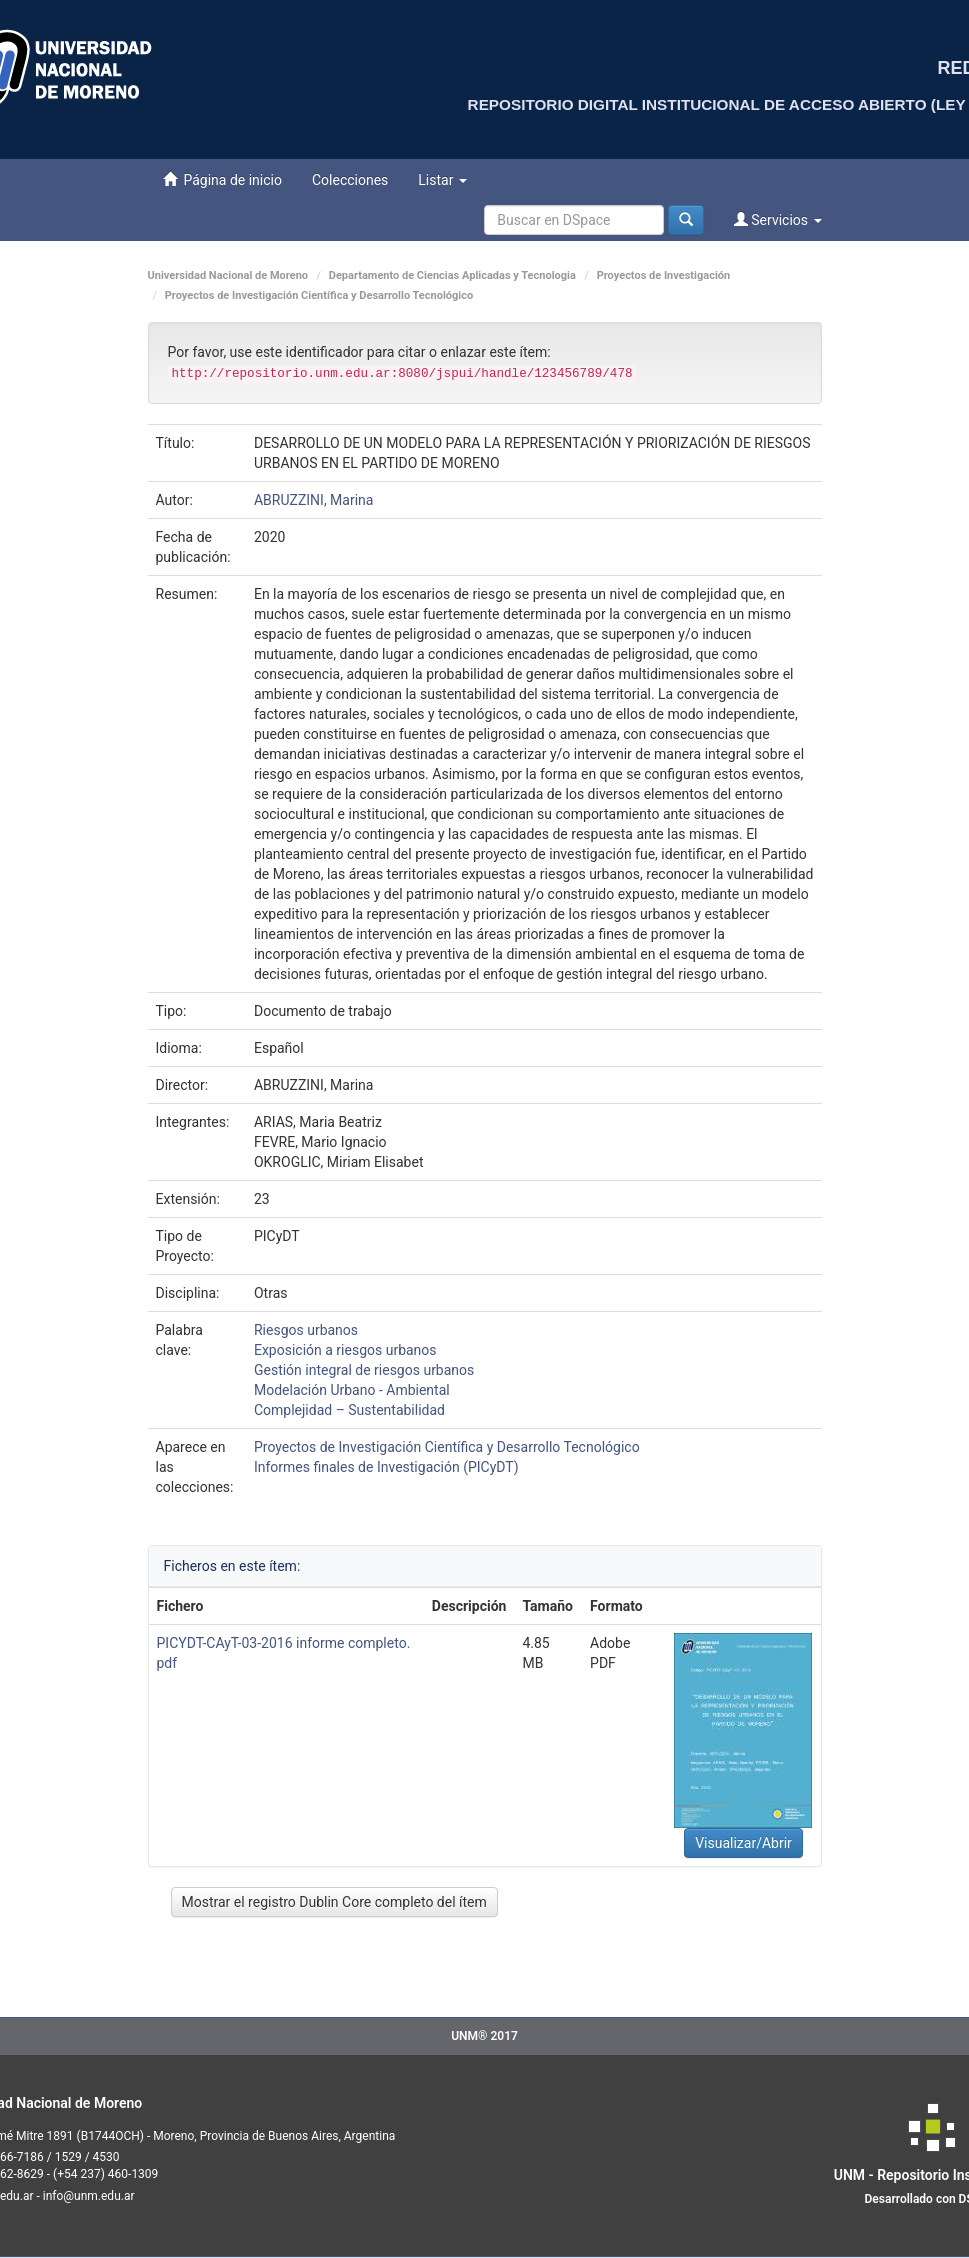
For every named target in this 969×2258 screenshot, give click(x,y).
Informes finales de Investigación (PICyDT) (386, 1467)
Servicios (778, 219)
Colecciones (350, 180)
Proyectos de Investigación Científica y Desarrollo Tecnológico (319, 295)
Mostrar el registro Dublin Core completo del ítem (334, 1902)
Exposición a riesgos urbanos (345, 1350)
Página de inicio (222, 179)
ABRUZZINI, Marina (314, 500)
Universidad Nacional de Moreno (228, 275)
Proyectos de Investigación (664, 275)
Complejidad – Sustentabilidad (349, 1410)
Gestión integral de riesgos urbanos (364, 1370)
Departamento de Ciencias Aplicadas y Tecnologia (452, 275)
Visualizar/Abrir (743, 1843)
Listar (442, 180)
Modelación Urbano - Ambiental (352, 1390)
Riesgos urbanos (306, 1330)
